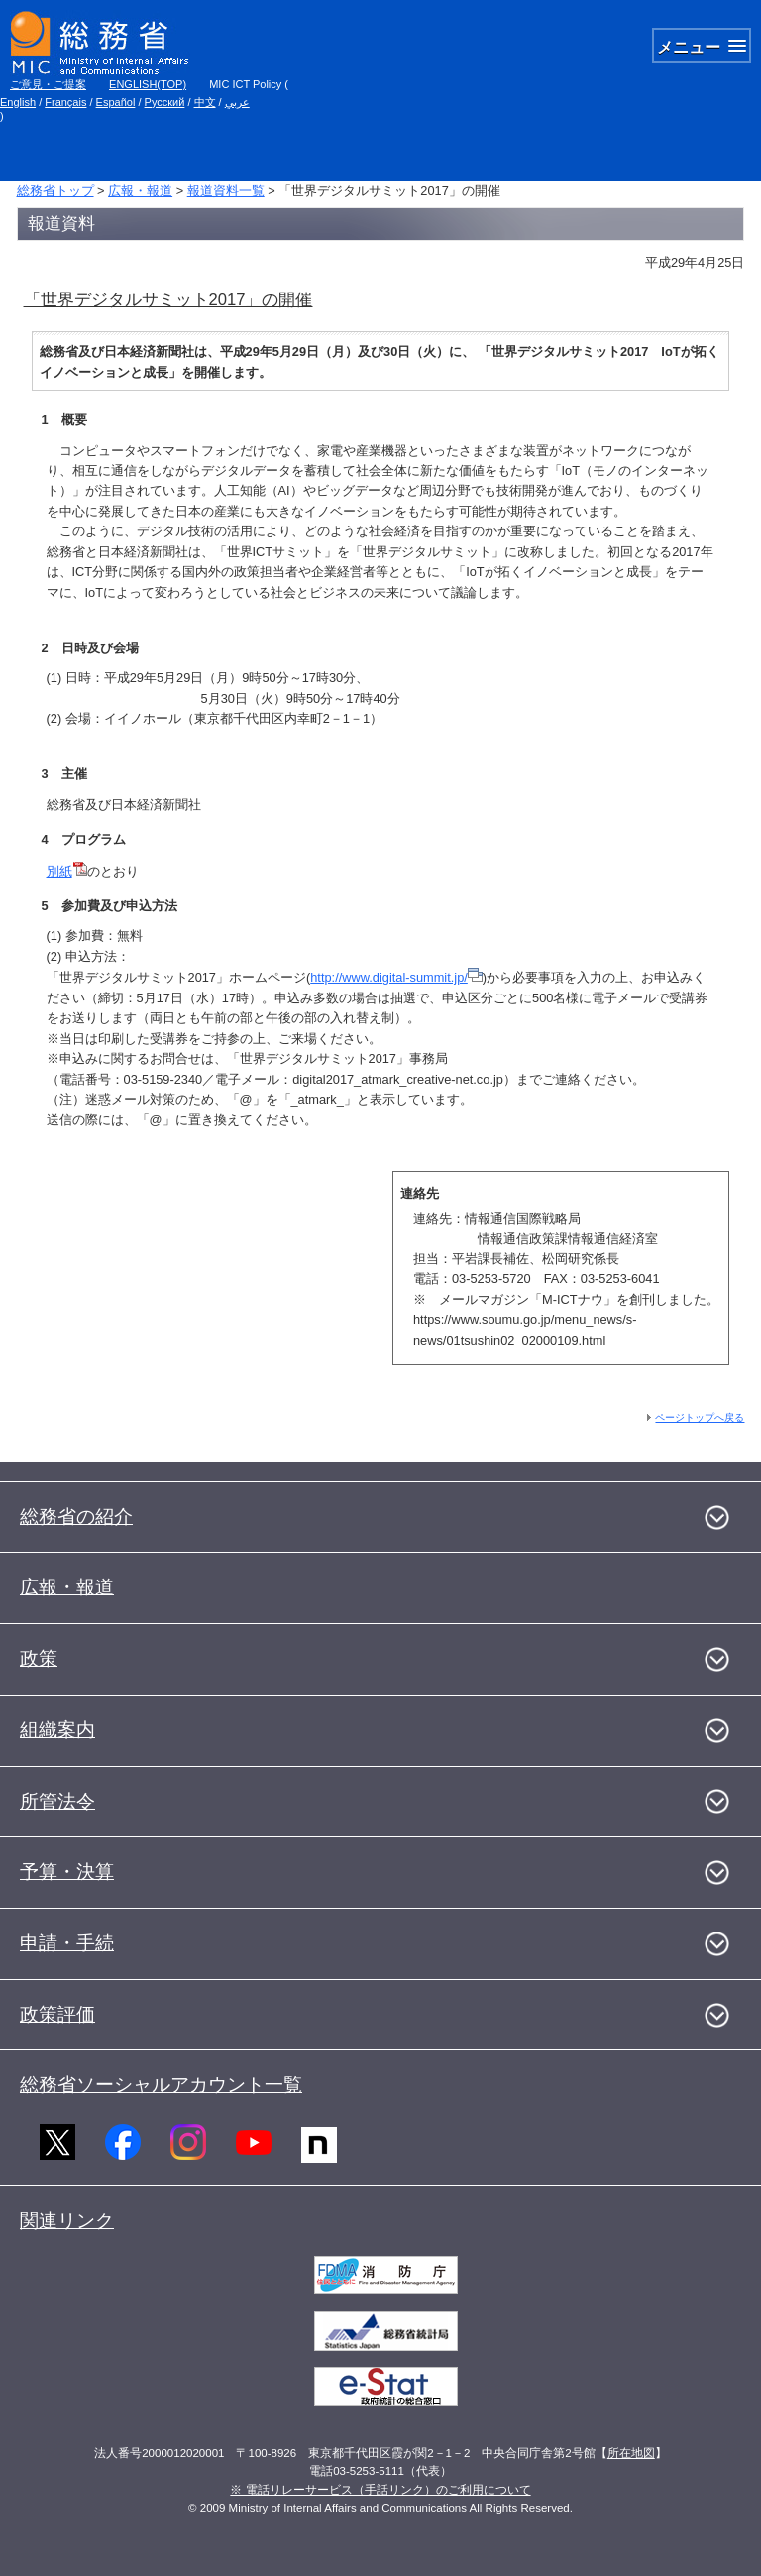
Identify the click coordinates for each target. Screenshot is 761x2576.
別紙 (67, 871)
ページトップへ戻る (699, 1417)
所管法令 (57, 1801)
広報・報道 (140, 190)
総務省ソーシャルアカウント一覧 (161, 2084)
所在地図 (631, 2453)
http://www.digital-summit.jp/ (396, 977)
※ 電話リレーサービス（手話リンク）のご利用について (380, 2490)
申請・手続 (67, 1942)
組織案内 (57, 1729)
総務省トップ (55, 190)
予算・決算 (67, 1871)
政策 (38, 1658)
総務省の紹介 (76, 1516)
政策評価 (57, 2014)
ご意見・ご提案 (48, 84)
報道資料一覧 (226, 190)
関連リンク (67, 2220)
